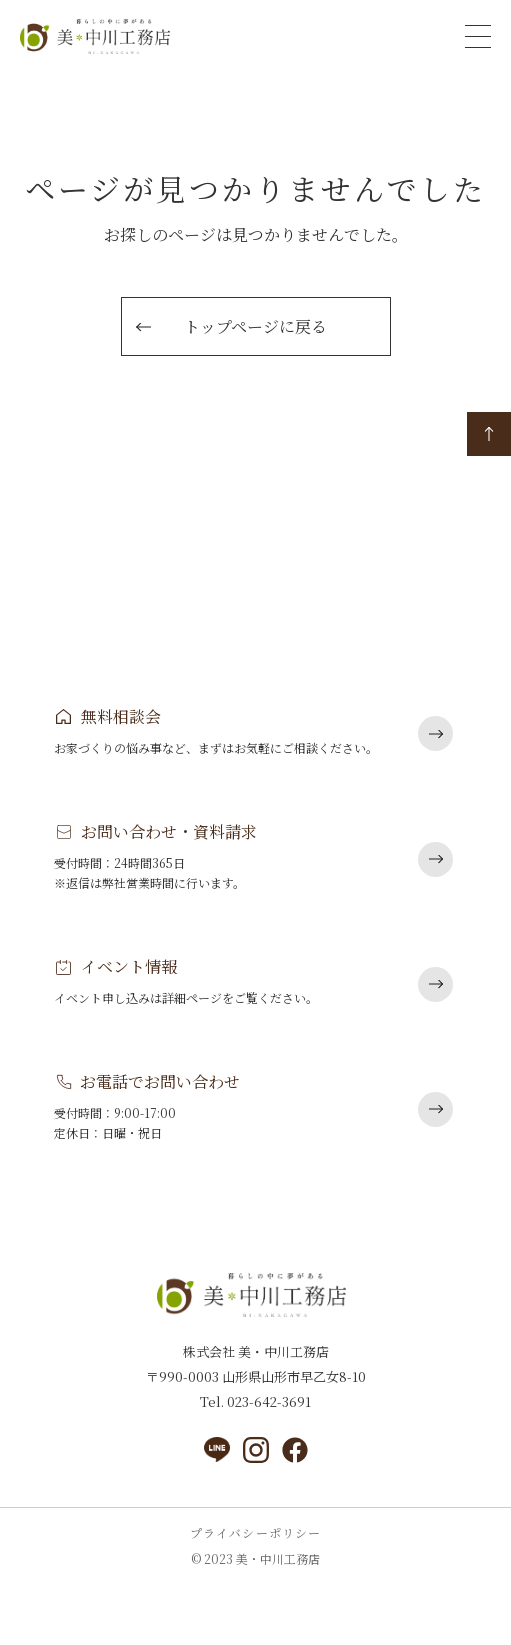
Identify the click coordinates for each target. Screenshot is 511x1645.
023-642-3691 (267, 1401)
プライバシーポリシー (256, 1532)
